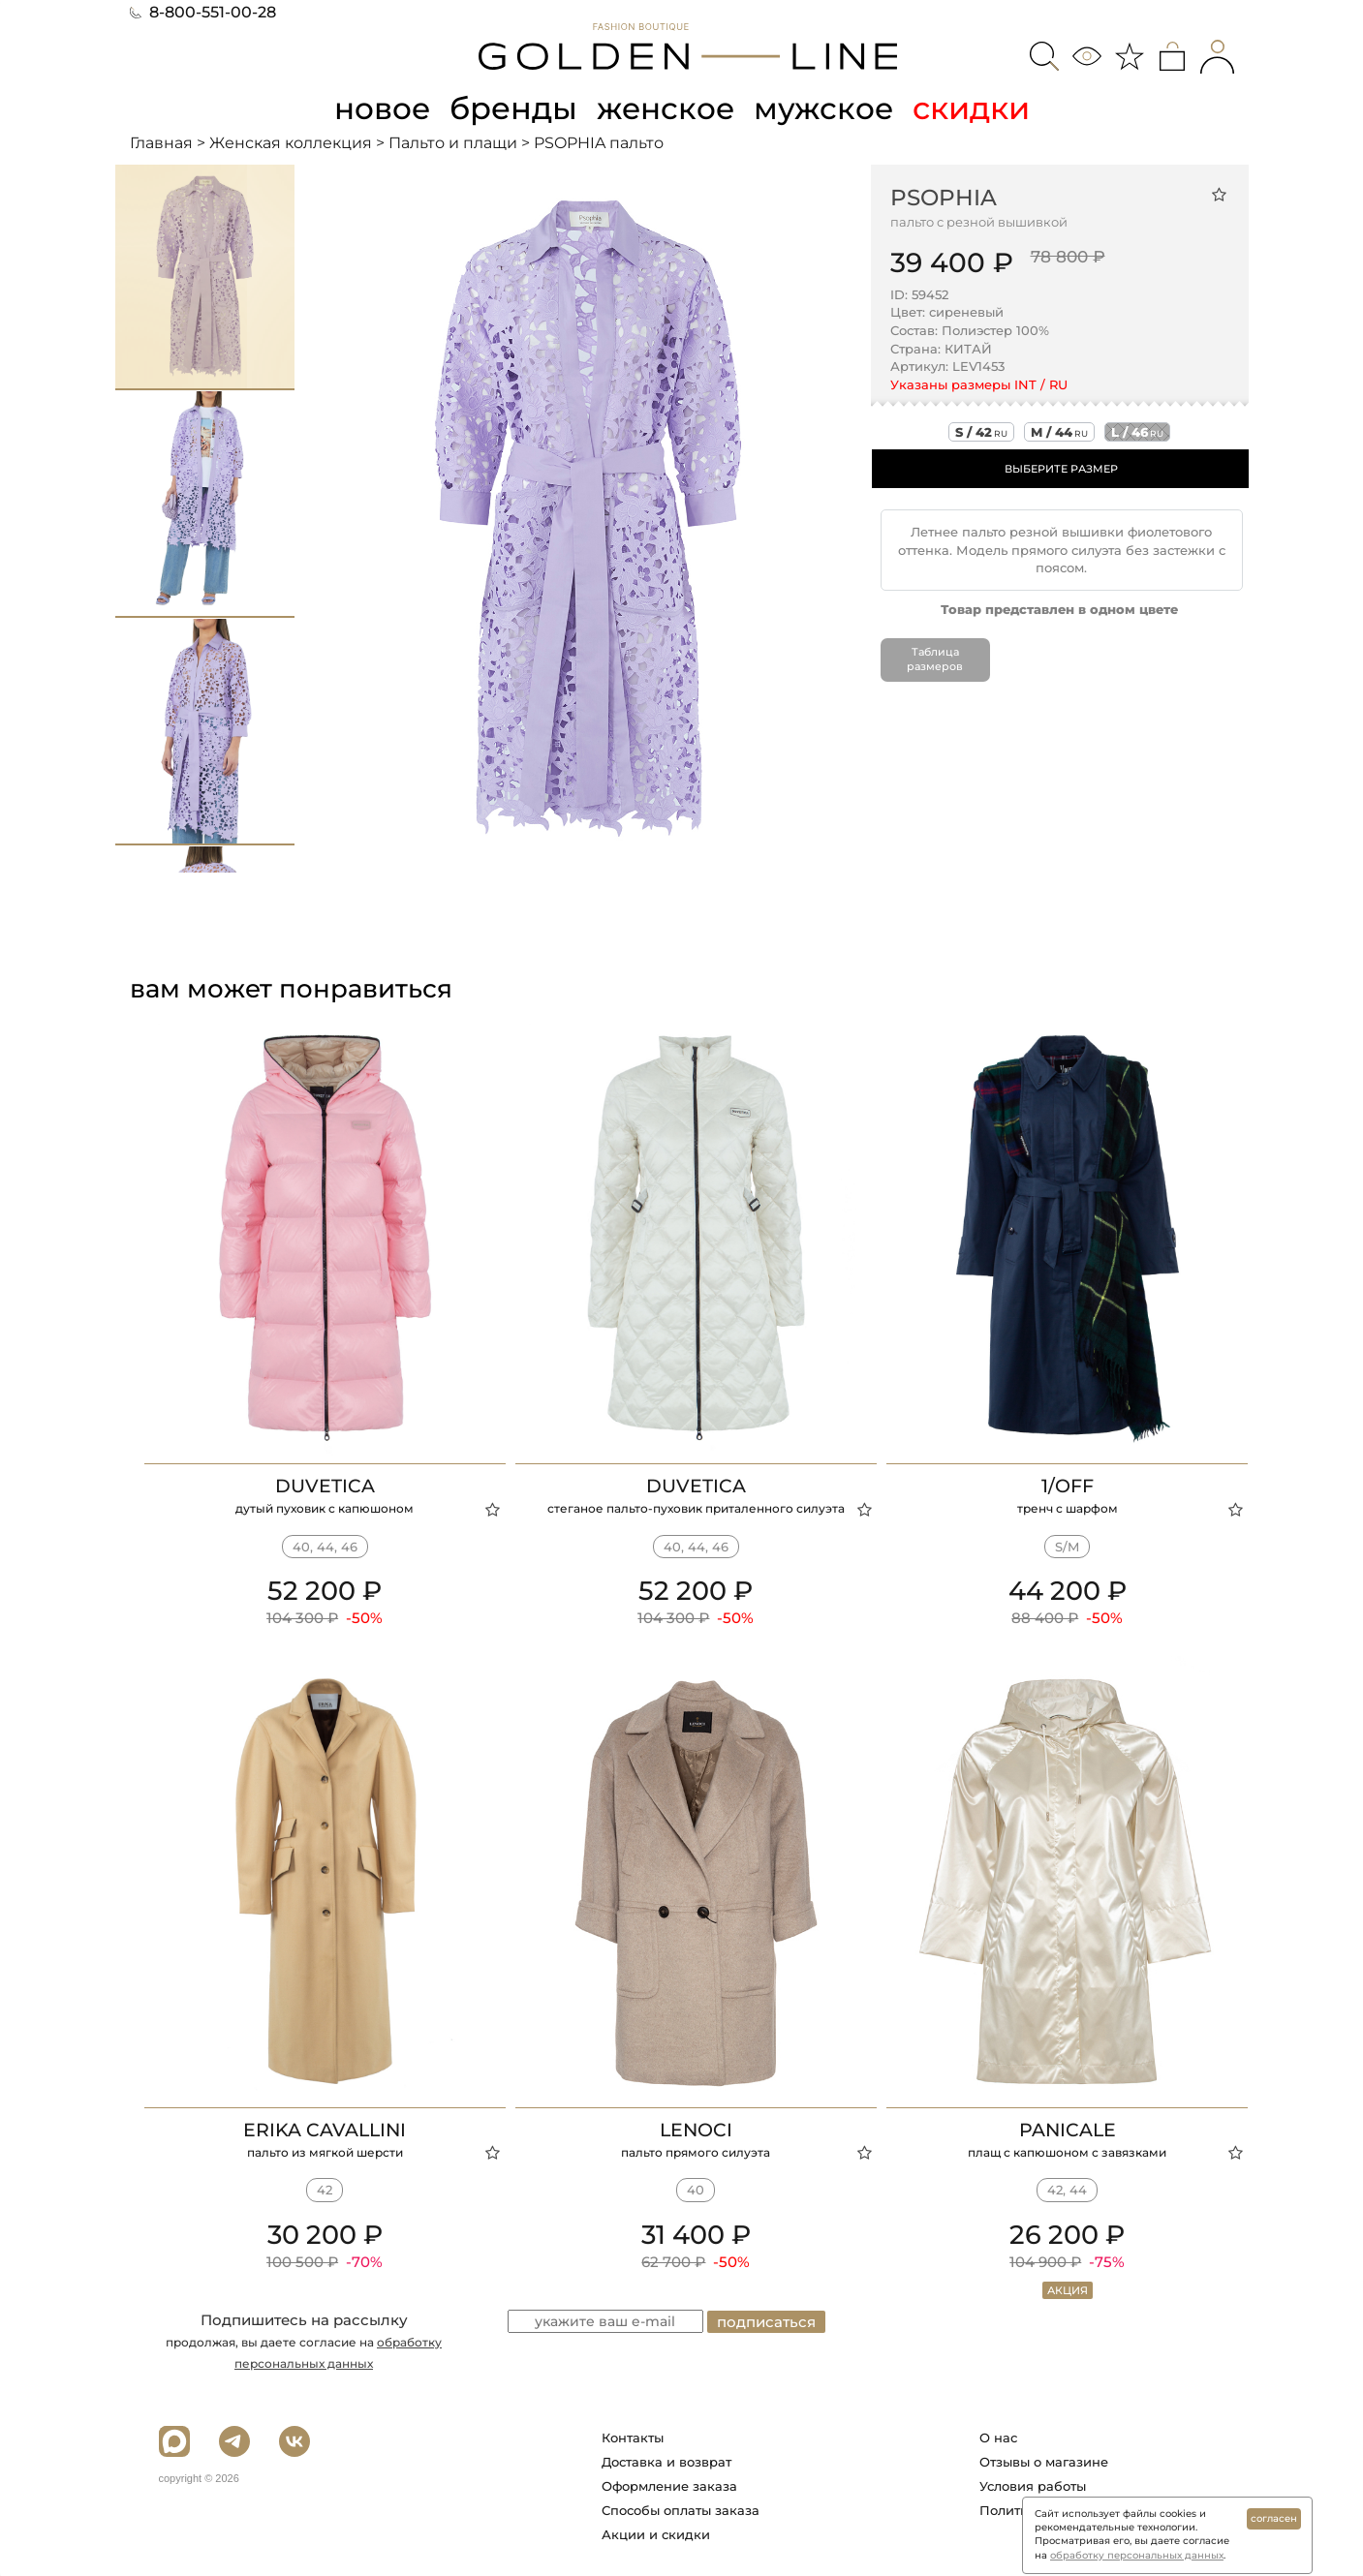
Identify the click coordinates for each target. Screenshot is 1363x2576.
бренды (513, 108)
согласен (1274, 2518)
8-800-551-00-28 (203, 12)
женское (667, 108)
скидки (976, 108)
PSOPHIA (943, 196)
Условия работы (1032, 2485)
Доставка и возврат (666, 2461)
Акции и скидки (656, 2533)
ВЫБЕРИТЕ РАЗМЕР (1061, 468)
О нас (998, 2436)
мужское (827, 108)
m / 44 (1059, 432)
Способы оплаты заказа (680, 2509)
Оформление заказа (669, 2485)
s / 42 (981, 432)
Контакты (633, 2436)
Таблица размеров (935, 658)
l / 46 (1137, 432)
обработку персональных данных (1137, 2555)
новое (379, 108)
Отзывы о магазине (1043, 2461)
